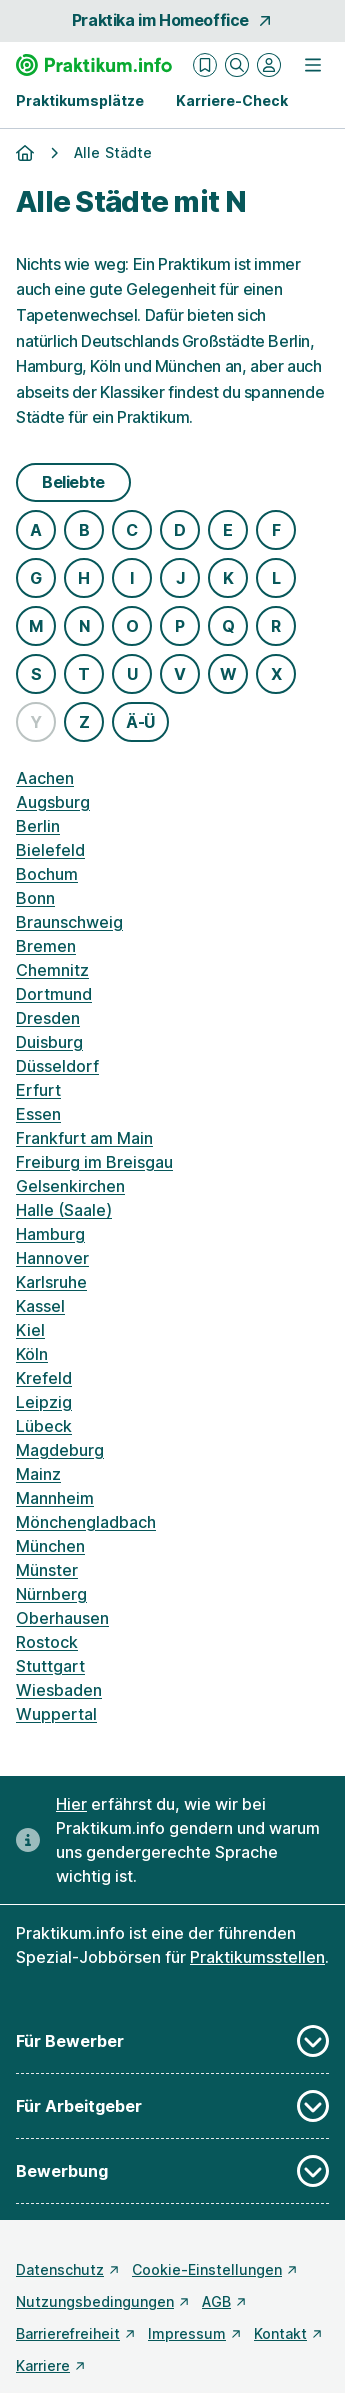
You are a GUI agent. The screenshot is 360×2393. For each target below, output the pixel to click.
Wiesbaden (59, 1690)
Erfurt (38, 1090)
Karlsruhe (51, 1282)
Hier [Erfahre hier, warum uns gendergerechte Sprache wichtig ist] (71, 1804)
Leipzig (44, 1402)
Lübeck (44, 1426)
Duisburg (49, 1042)
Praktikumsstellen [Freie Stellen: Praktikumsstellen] (257, 1957)
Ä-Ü (140, 722)
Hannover (52, 1258)
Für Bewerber (172, 2041)
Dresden (48, 1018)
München (50, 1546)
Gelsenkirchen (70, 1186)
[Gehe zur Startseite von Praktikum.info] (94, 65)
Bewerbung (172, 2171)
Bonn (35, 898)
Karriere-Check (232, 100)
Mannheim (55, 1498)
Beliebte (73, 482)
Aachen (45, 778)
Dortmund (54, 994)
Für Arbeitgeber (172, 2106)
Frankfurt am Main (84, 1138)
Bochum (47, 874)
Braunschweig (69, 922)
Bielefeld (50, 850)
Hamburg (50, 1234)
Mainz (38, 1474)
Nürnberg (51, 1594)
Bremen (46, 946)
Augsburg (53, 802)
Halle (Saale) (64, 1210)
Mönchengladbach (86, 1522)
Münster (47, 1570)
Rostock (47, 1642)
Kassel (40, 1306)
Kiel (30, 1330)
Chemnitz (52, 970)
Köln (32, 1354)
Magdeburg (60, 1450)
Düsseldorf (57, 1066)
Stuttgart (50, 1666)
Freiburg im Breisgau (94, 1162)
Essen (38, 1114)
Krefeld (44, 1378)
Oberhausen (62, 1618)
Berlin (38, 826)
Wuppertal (56, 1714)
